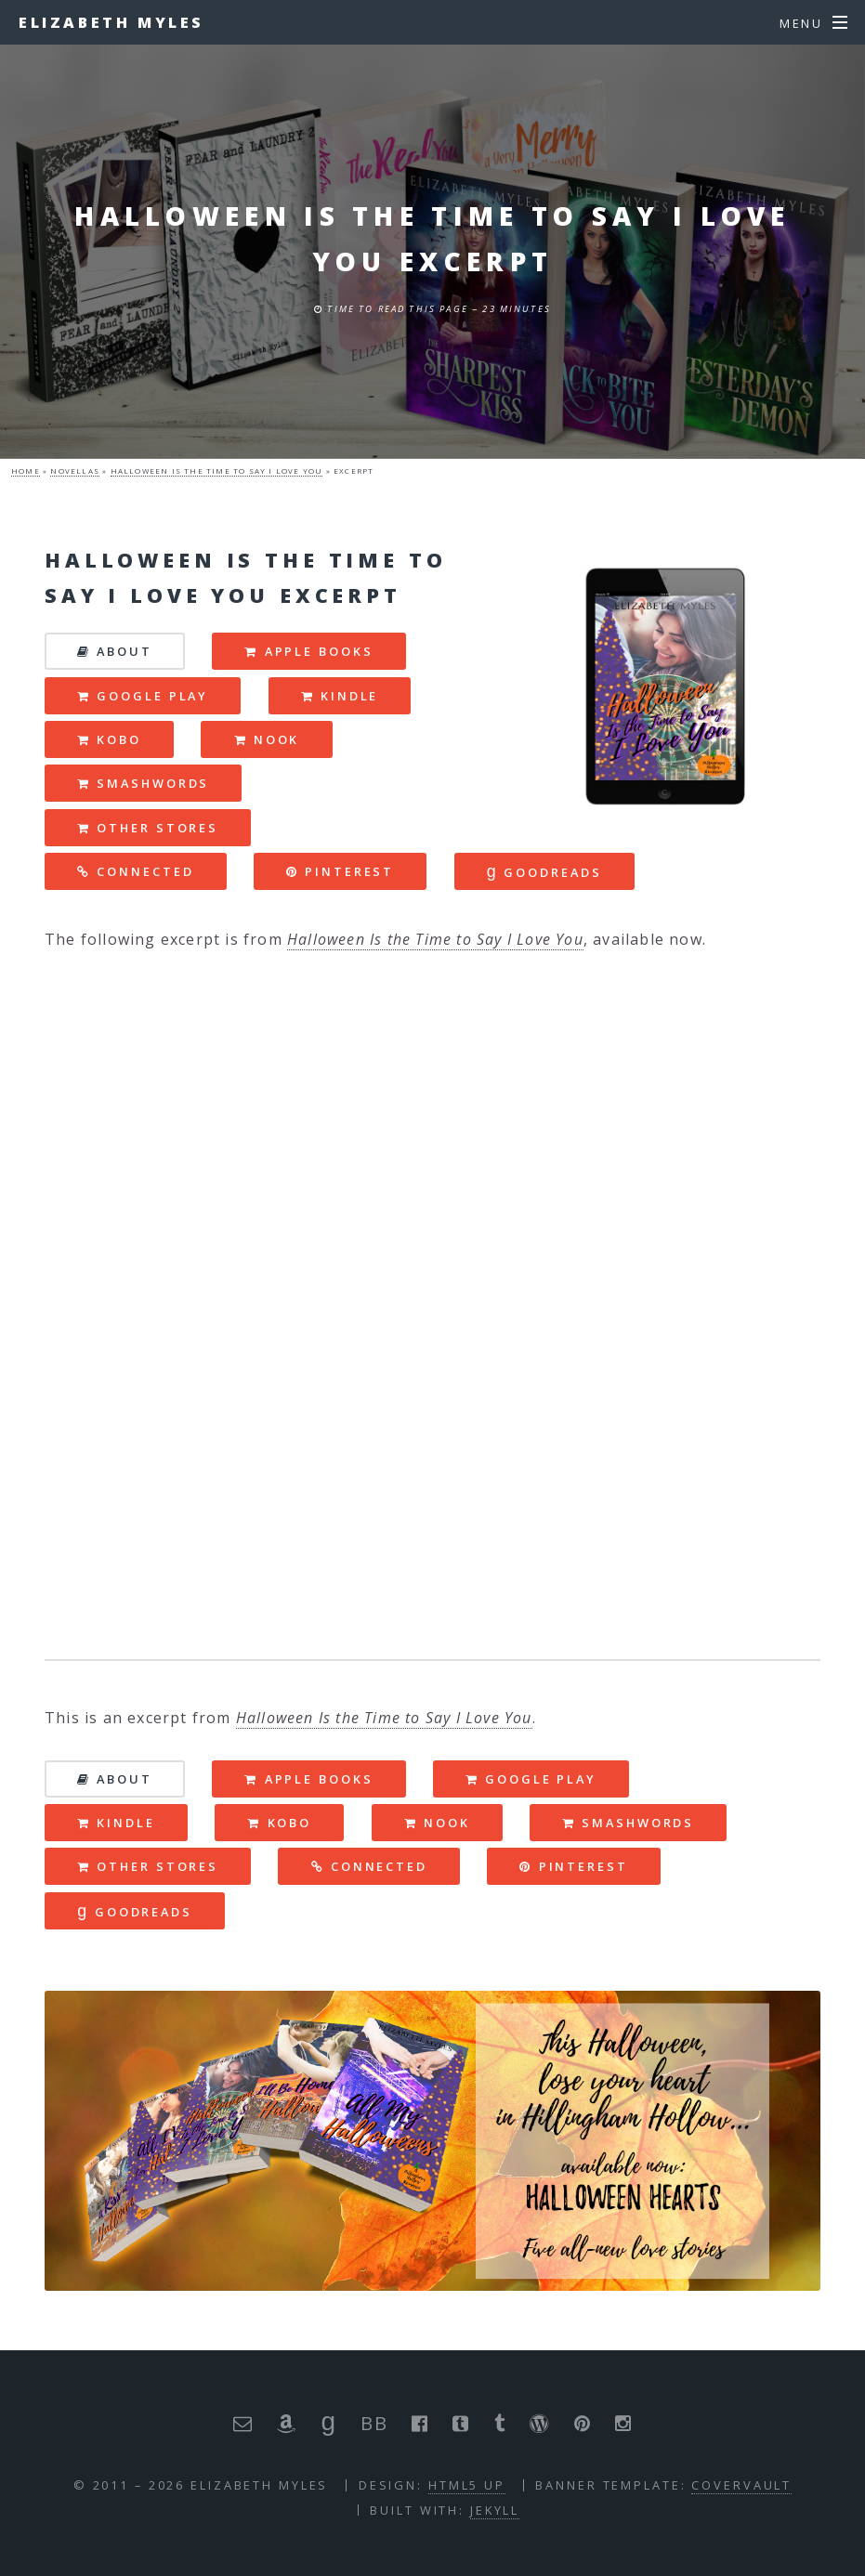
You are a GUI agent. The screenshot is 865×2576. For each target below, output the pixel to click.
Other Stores (157, 827)
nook (277, 739)
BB (373, 2423)
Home (25, 470)
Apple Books (319, 651)
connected (145, 871)
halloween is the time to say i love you (217, 470)
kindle (349, 695)
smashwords (153, 783)
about (124, 651)
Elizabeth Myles (111, 22)
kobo (119, 739)
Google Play (152, 695)
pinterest (349, 871)
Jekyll (494, 2510)
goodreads (544, 871)
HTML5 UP (466, 2485)
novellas (74, 470)
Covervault (741, 2485)
